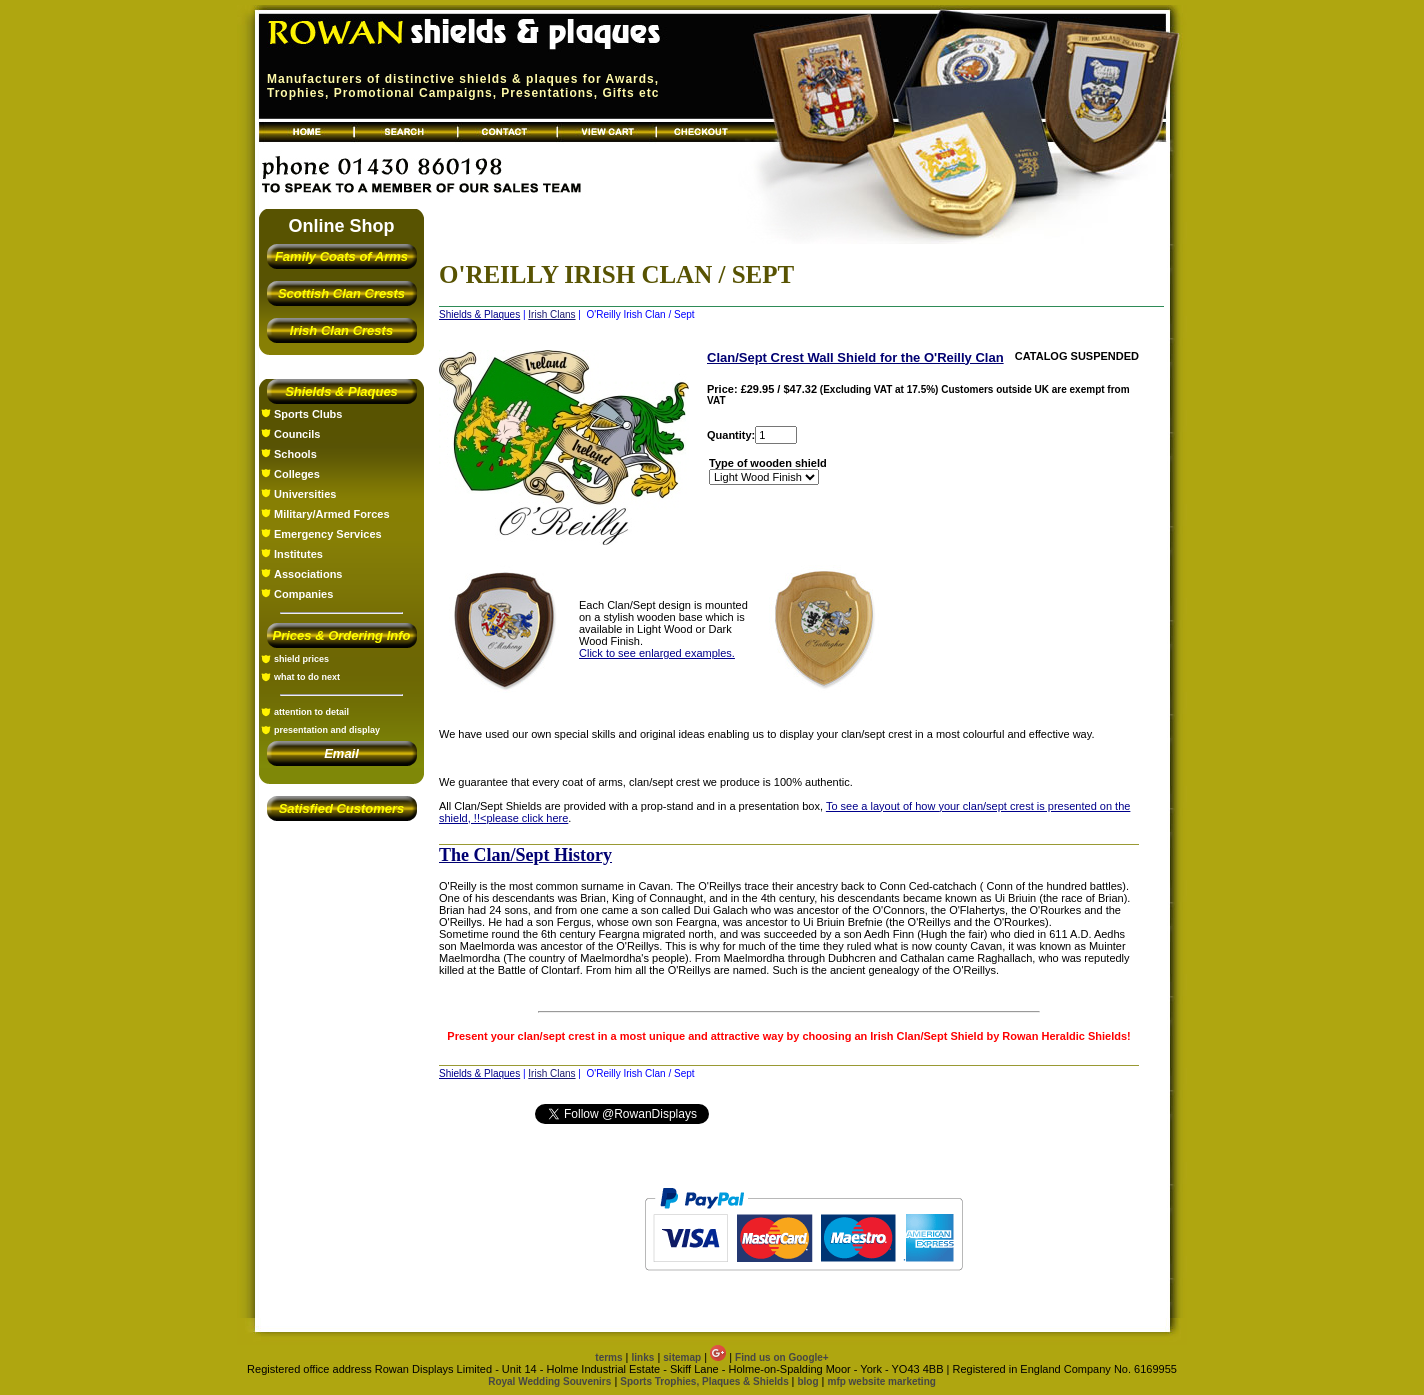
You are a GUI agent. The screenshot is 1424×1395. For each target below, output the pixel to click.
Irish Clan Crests (341, 330)
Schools (295, 454)
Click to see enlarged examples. (657, 653)
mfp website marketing (881, 1381)
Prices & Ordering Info (342, 635)
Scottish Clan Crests (341, 293)
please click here (527, 818)
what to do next (307, 677)
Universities (305, 494)
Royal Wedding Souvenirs (549, 1381)
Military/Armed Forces (332, 514)
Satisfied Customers (342, 808)
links (643, 1357)
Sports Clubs (308, 414)
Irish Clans (551, 314)
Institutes (298, 554)
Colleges (297, 474)
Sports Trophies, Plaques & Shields (705, 1381)
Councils (297, 434)
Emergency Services (328, 534)
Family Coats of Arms (341, 256)
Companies (303, 594)
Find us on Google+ (782, 1357)
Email (341, 753)
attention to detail (311, 712)
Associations (308, 574)
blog (807, 1381)
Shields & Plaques (341, 391)
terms (608, 1357)
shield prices (301, 659)
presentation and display (327, 730)
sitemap (682, 1357)
